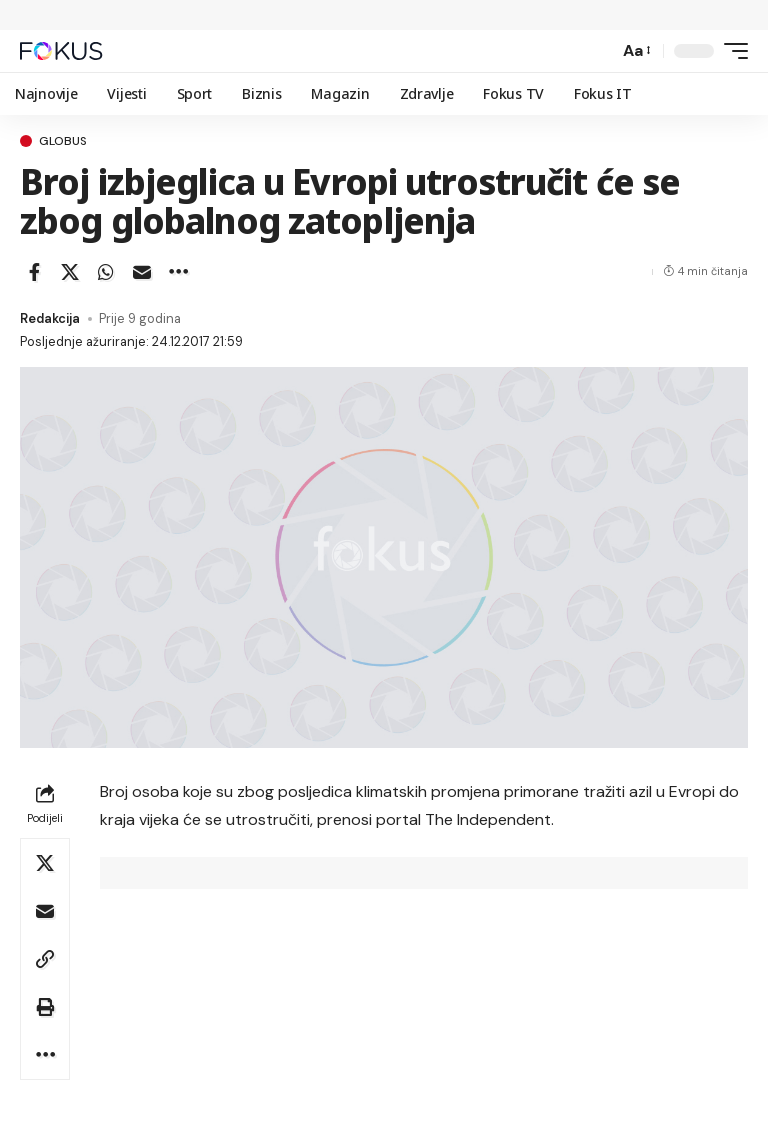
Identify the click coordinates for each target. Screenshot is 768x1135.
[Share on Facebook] (34, 272)
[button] (598, 51)
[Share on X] (70, 272)
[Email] (142, 272)
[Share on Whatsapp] (106, 272)
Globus (63, 141)
